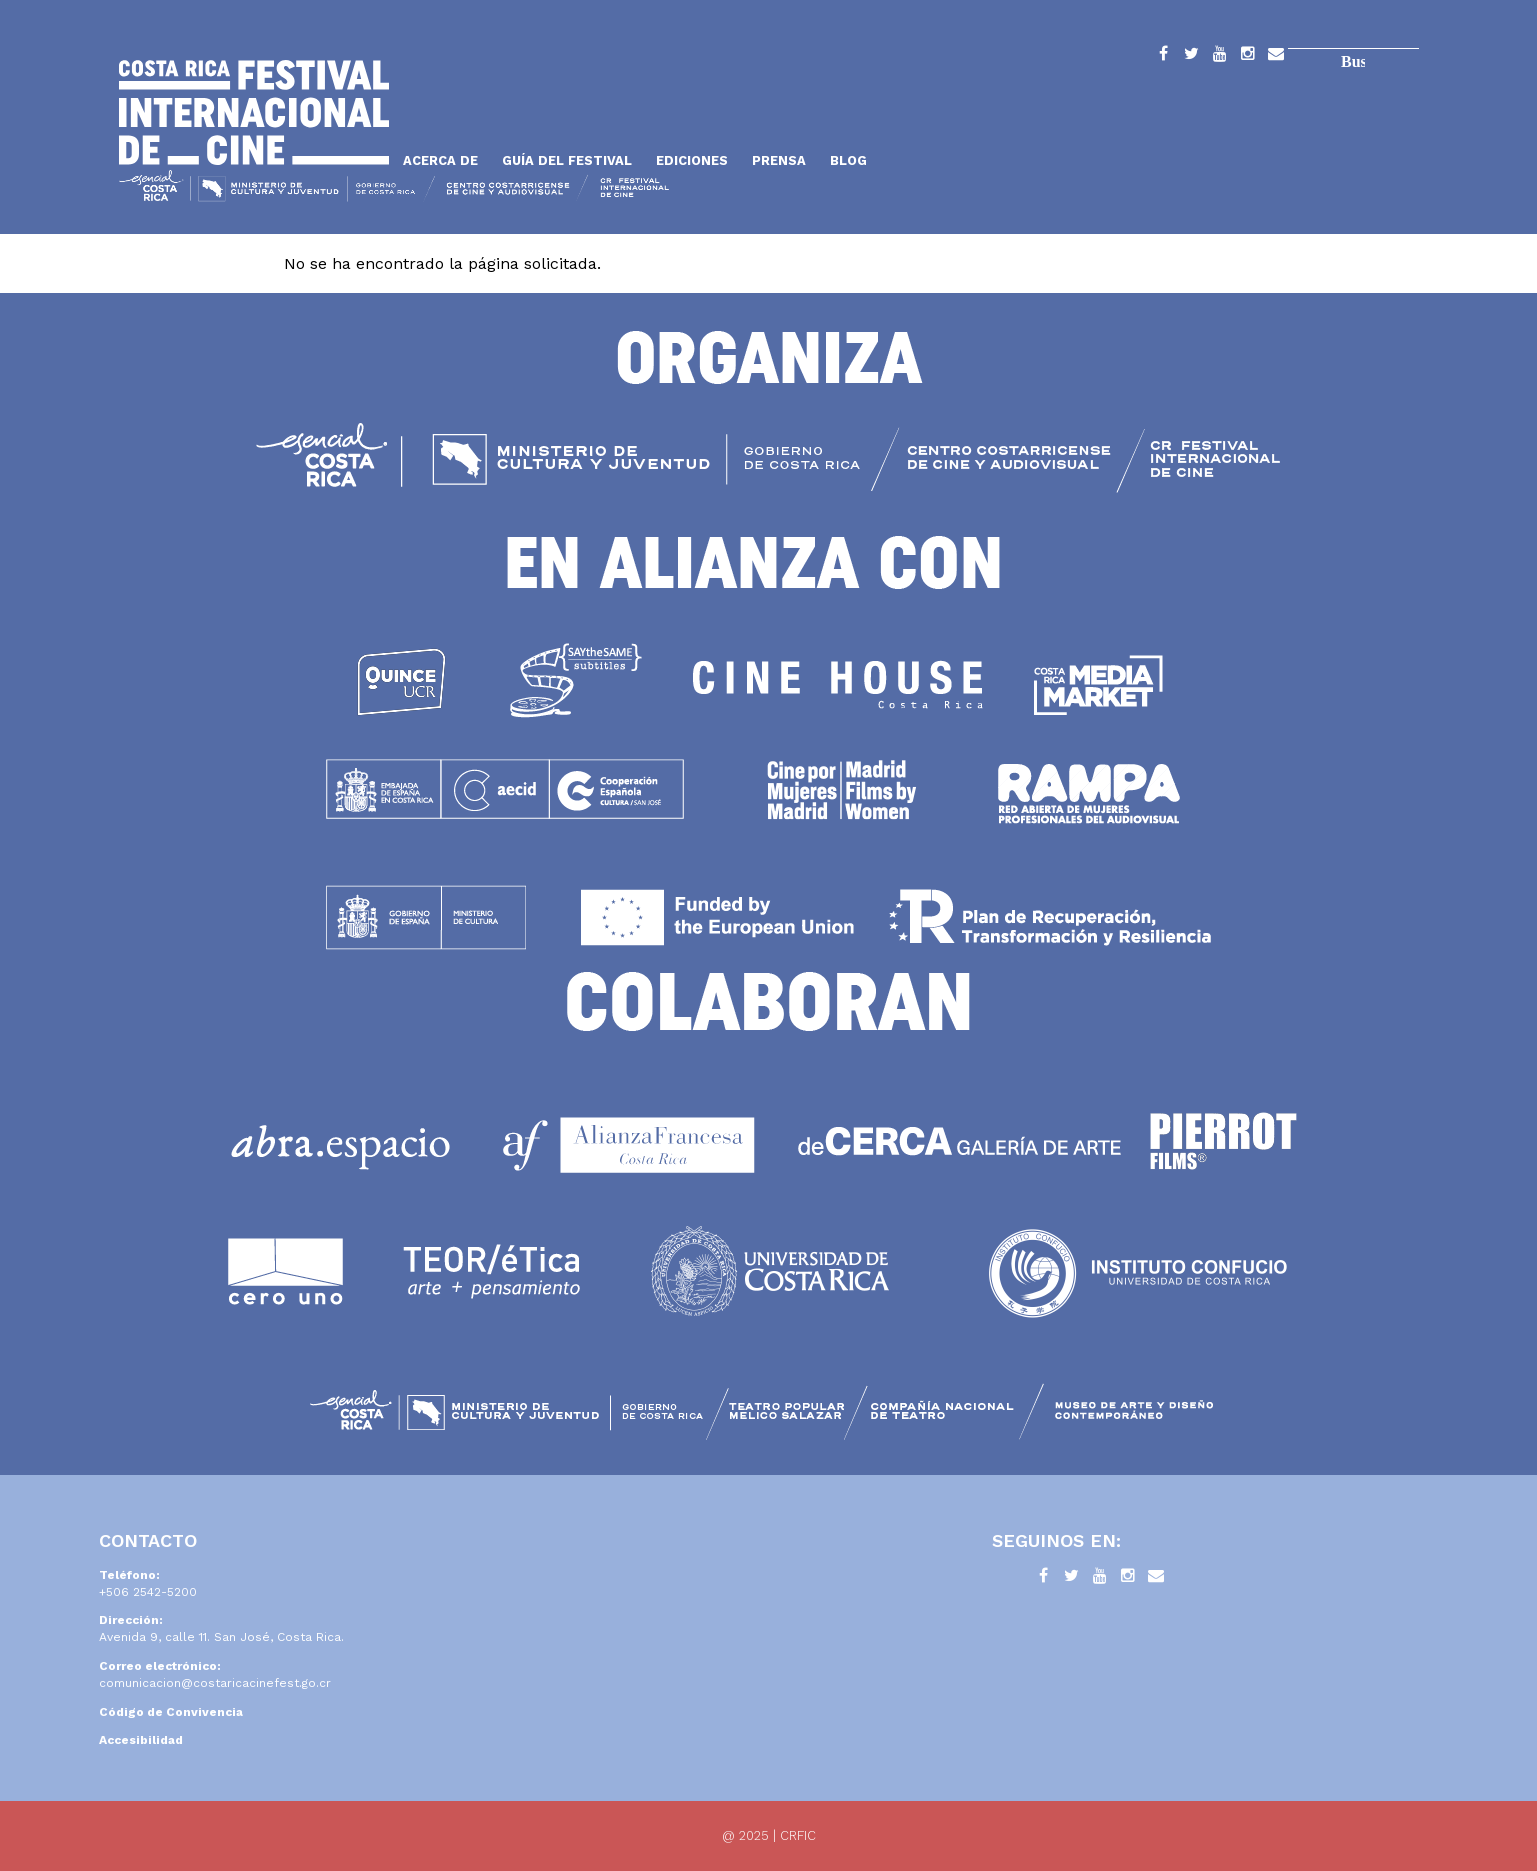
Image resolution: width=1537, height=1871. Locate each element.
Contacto (1276, 57)
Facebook (1164, 57)
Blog (848, 160)
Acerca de (440, 160)
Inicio (254, 112)
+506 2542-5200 (148, 1592)
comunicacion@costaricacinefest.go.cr (215, 1683)
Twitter (1192, 57)
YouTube (1220, 57)
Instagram (1248, 57)
